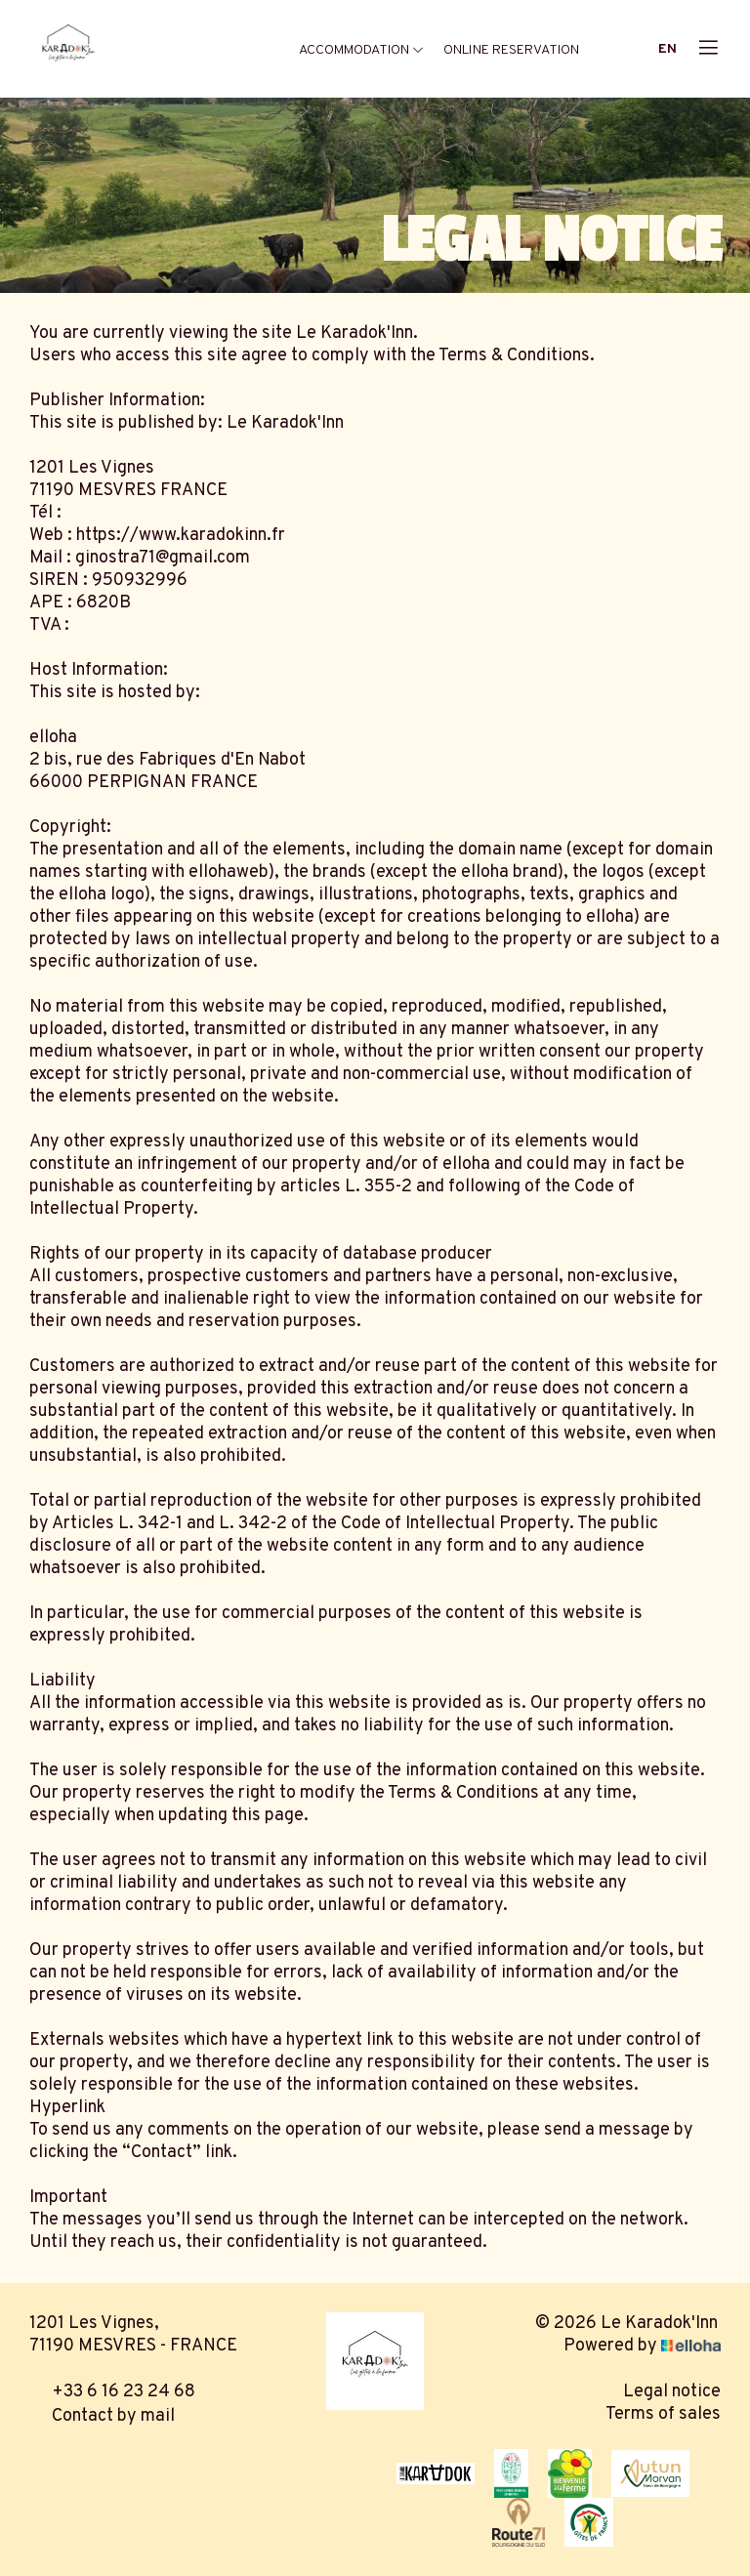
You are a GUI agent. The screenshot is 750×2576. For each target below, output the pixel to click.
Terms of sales (663, 2414)
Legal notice (672, 2392)
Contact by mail (102, 2416)
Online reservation (511, 50)
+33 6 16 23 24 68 (112, 2392)
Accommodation (362, 50)
